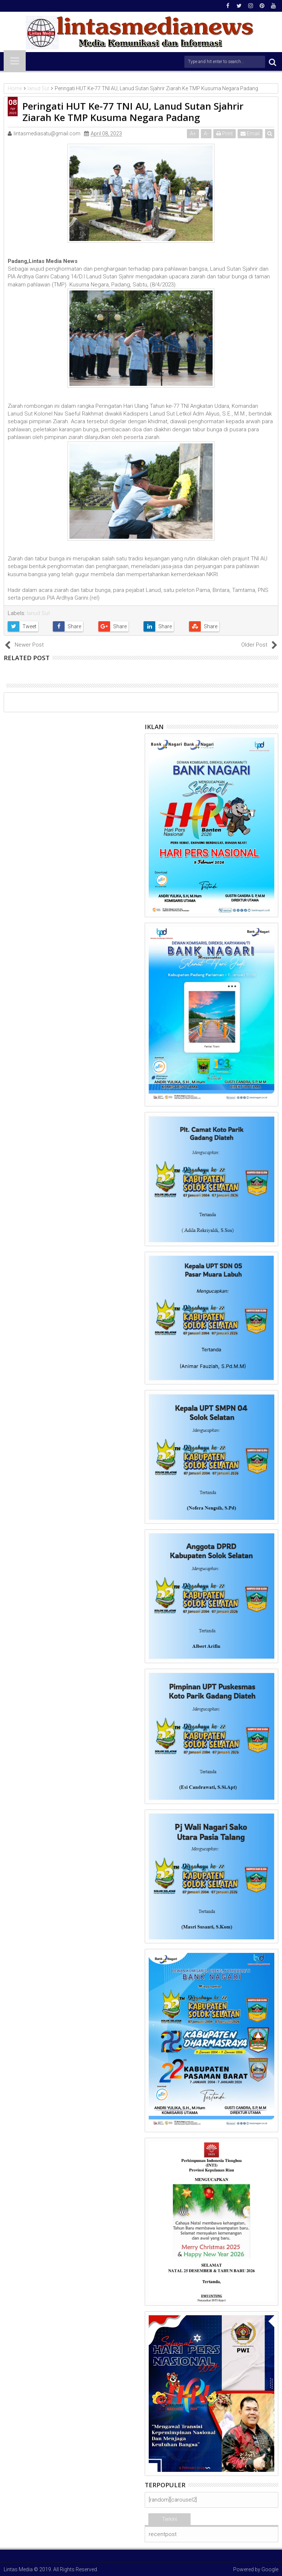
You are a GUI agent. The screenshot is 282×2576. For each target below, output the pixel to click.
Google (269, 2569)
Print (224, 133)
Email (250, 133)
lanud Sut (38, 613)
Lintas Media (18, 2569)
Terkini (169, 2519)
